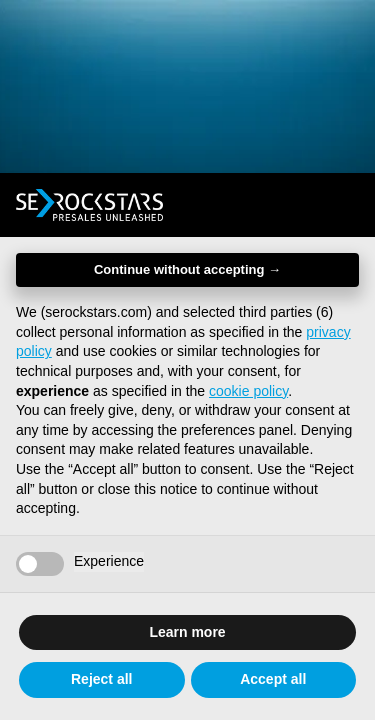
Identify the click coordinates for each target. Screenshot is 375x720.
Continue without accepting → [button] (187, 269)
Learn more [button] (187, 632)
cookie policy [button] (248, 391)
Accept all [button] (273, 679)
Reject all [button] (101, 679)
